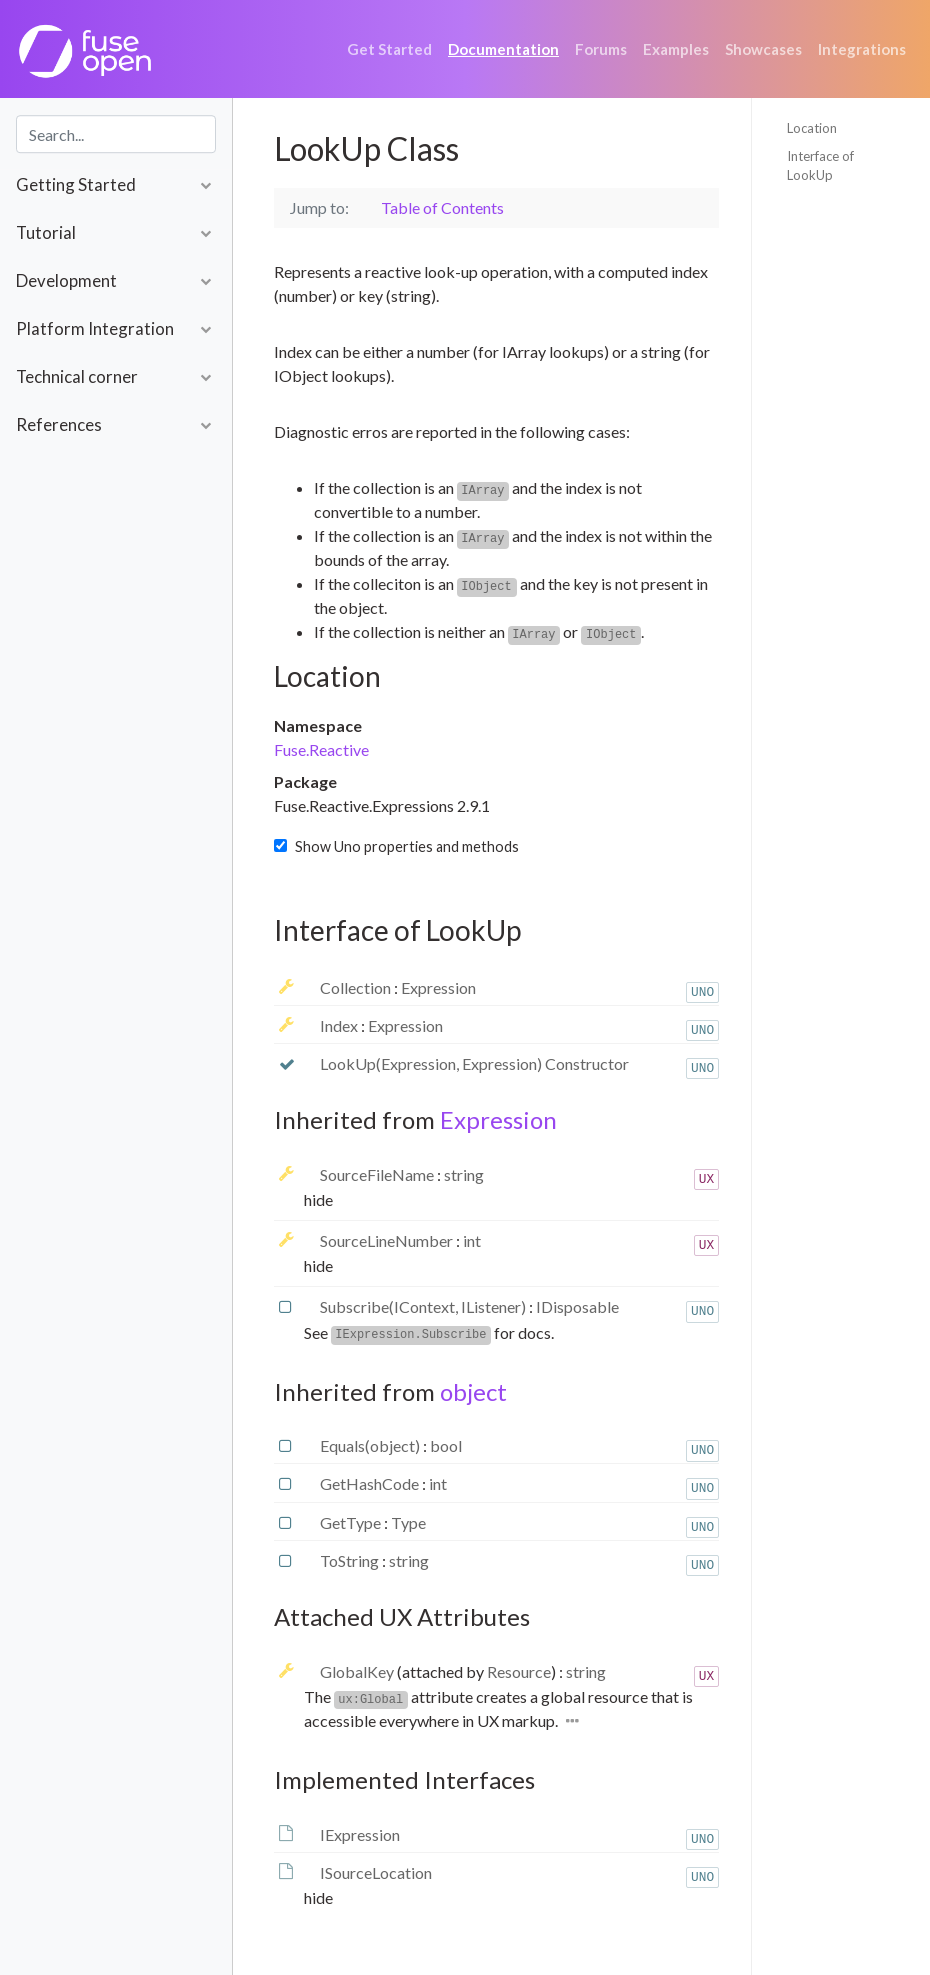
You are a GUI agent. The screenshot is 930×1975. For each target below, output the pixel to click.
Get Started (389, 49)
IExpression (360, 1834)
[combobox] (116, 134)
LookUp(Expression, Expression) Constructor (474, 1063)
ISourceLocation (376, 1872)
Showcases (763, 49)
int (472, 1240)
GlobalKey (358, 1671)
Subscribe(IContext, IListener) (424, 1306)
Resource (519, 1671)
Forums (601, 49)
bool (446, 1445)
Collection (357, 987)
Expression (438, 987)
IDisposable (577, 1306)
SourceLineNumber (388, 1240)
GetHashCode (371, 1483)
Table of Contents (442, 207)
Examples (676, 49)
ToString (351, 1560)
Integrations (862, 49)
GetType (352, 1522)
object (473, 1391)
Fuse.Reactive (321, 749)
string (464, 1174)
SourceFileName (378, 1174)
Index (340, 1025)
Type (408, 1522)
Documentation (503, 49)
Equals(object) (371, 1445)
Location (812, 128)
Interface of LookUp (820, 166)
